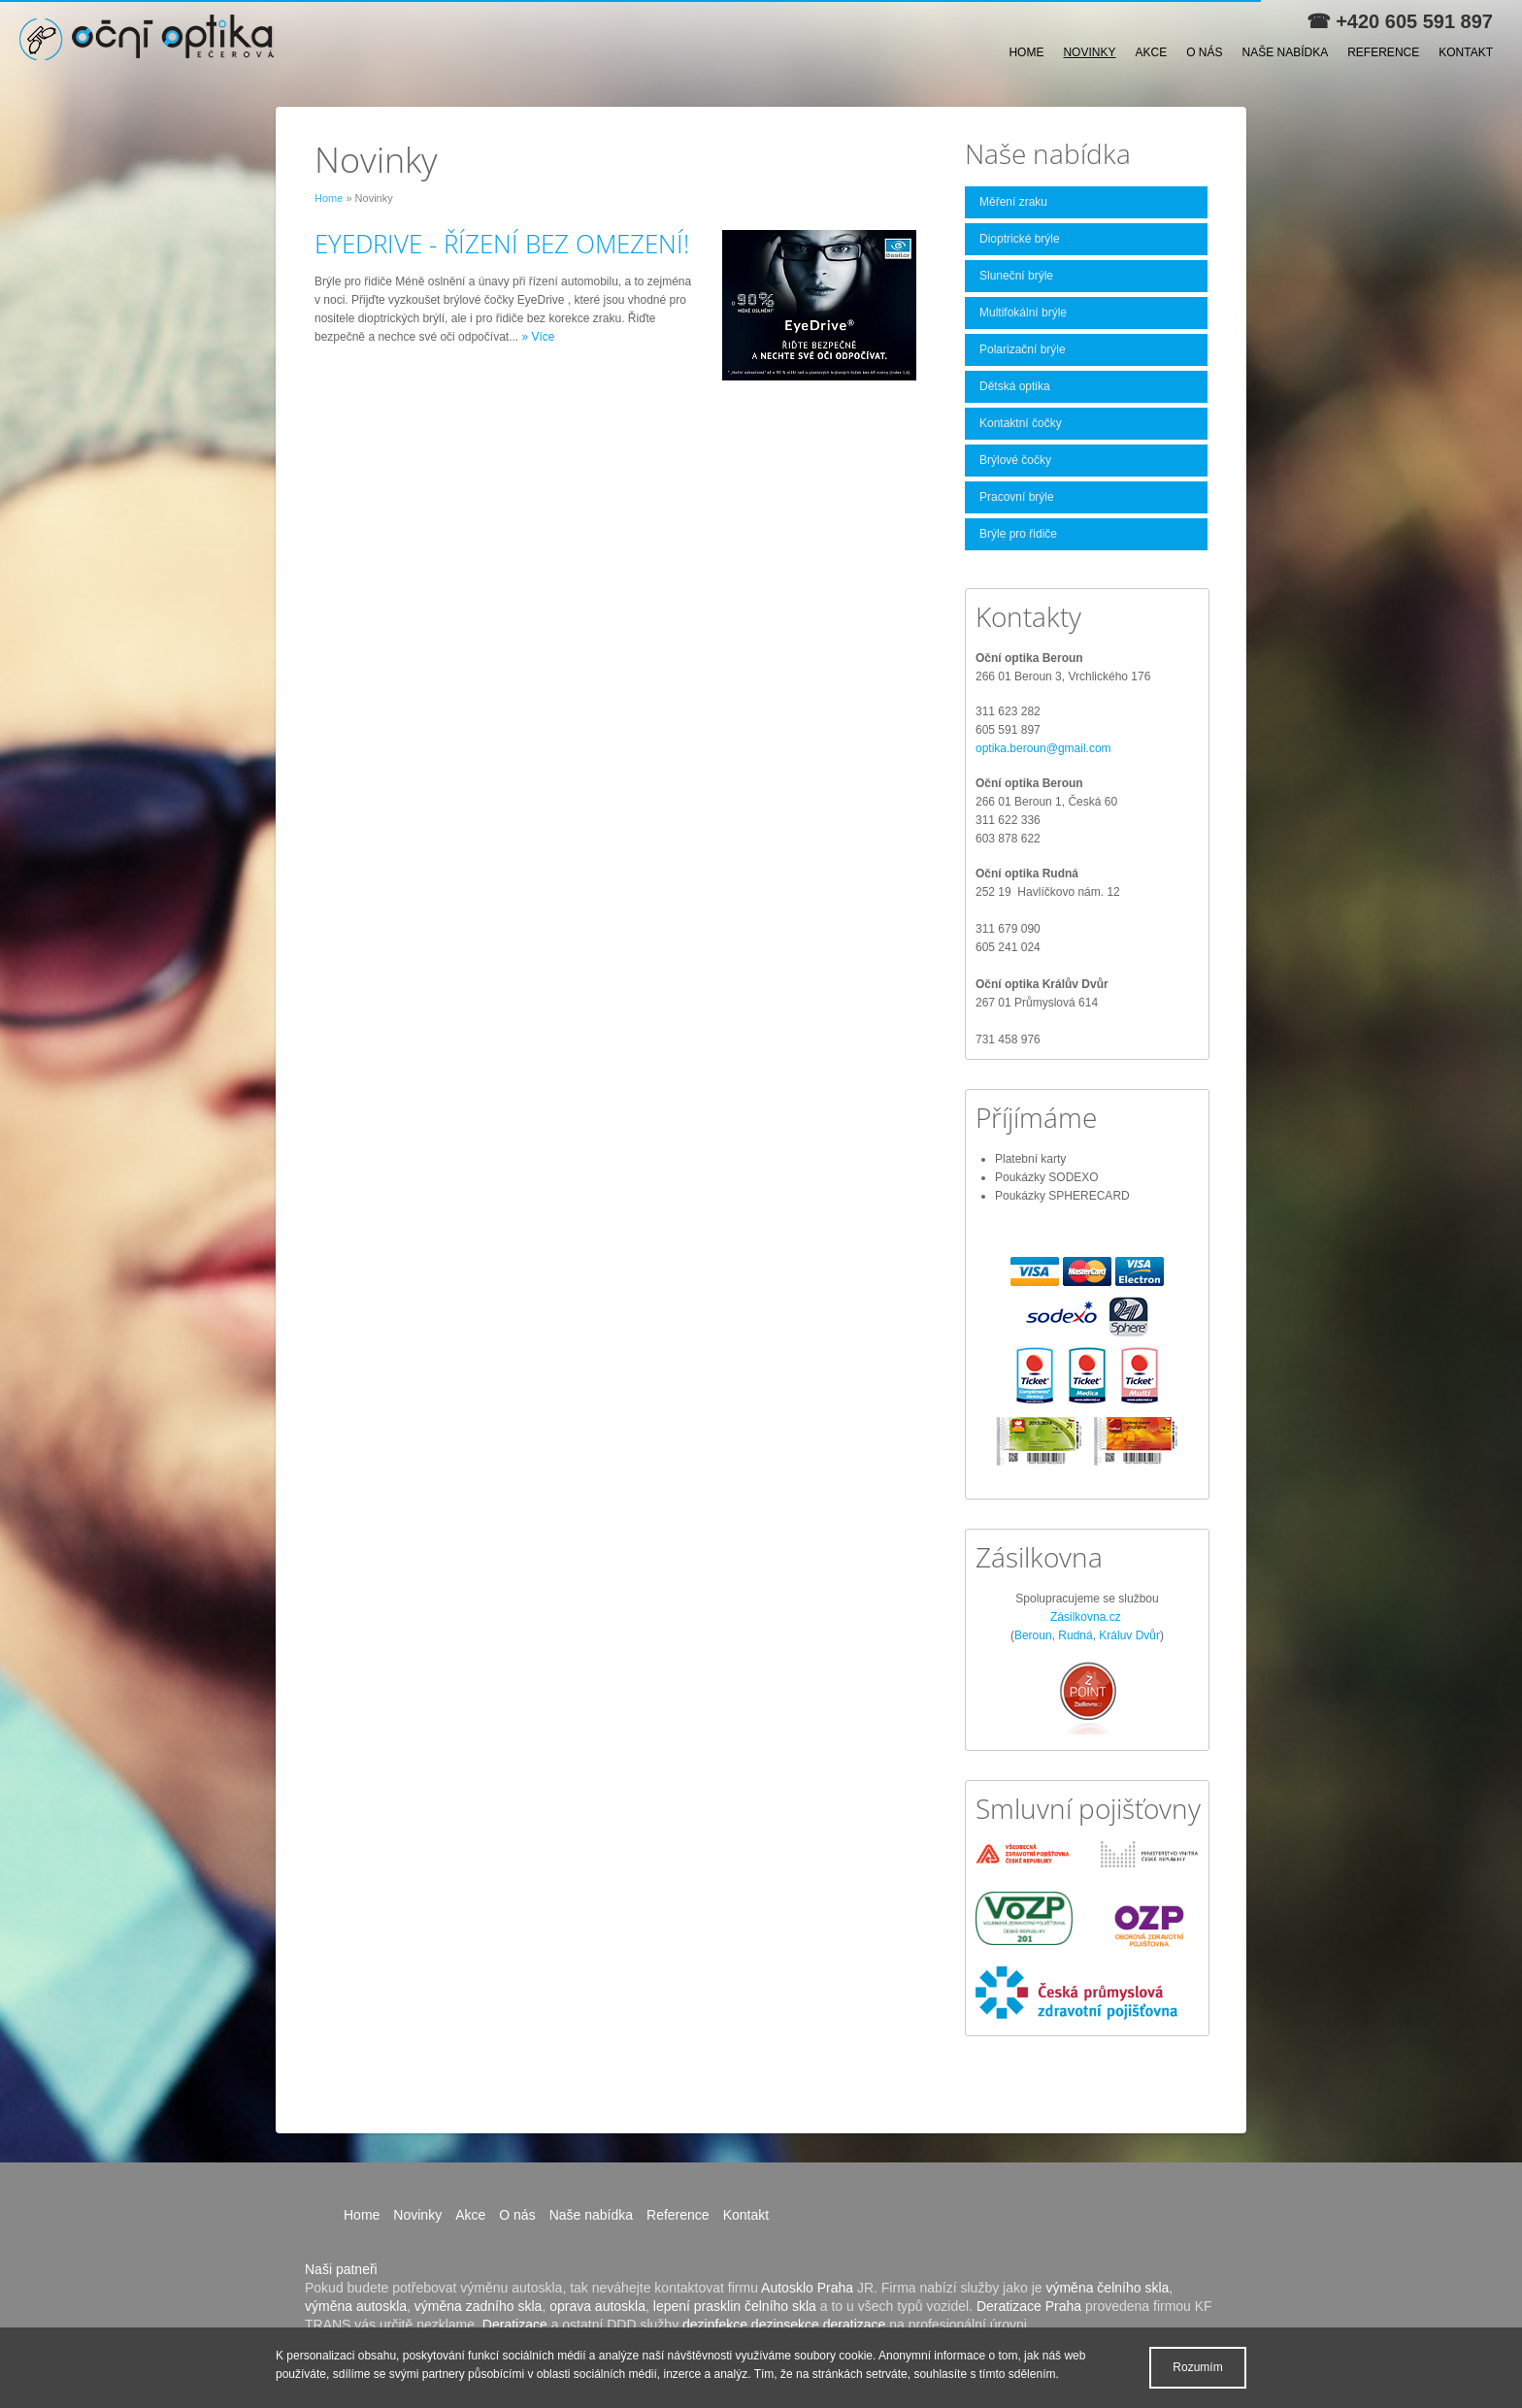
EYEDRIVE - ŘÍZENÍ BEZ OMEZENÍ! (501, 243)
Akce (1151, 52)
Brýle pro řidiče (1018, 534)
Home (1026, 52)
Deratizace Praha (1028, 2306)
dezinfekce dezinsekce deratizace (783, 2324)
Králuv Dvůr (1129, 1635)
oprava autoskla (597, 2306)
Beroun (1033, 1635)
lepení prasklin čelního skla (734, 2306)
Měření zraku (1013, 202)
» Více (537, 337)
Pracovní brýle (1016, 497)
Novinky (1089, 52)
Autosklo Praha (807, 2287)
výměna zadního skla (478, 2306)
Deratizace (514, 2324)
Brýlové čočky (1015, 460)
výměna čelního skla (1107, 2287)
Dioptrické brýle (1019, 239)
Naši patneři (341, 2269)
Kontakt (1466, 52)
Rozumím (1197, 2367)
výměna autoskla (356, 2306)
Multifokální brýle (1023, 312)
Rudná (1075, 1635)
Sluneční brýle (1016, 275)
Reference (1383, 52)
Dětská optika (1014, 386)
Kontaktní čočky (1020, 423)
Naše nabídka (1285, 52)
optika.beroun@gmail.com (1043, 748)
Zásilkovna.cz (1085, 1617)
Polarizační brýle (1022, 349)
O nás (1204, 52)
